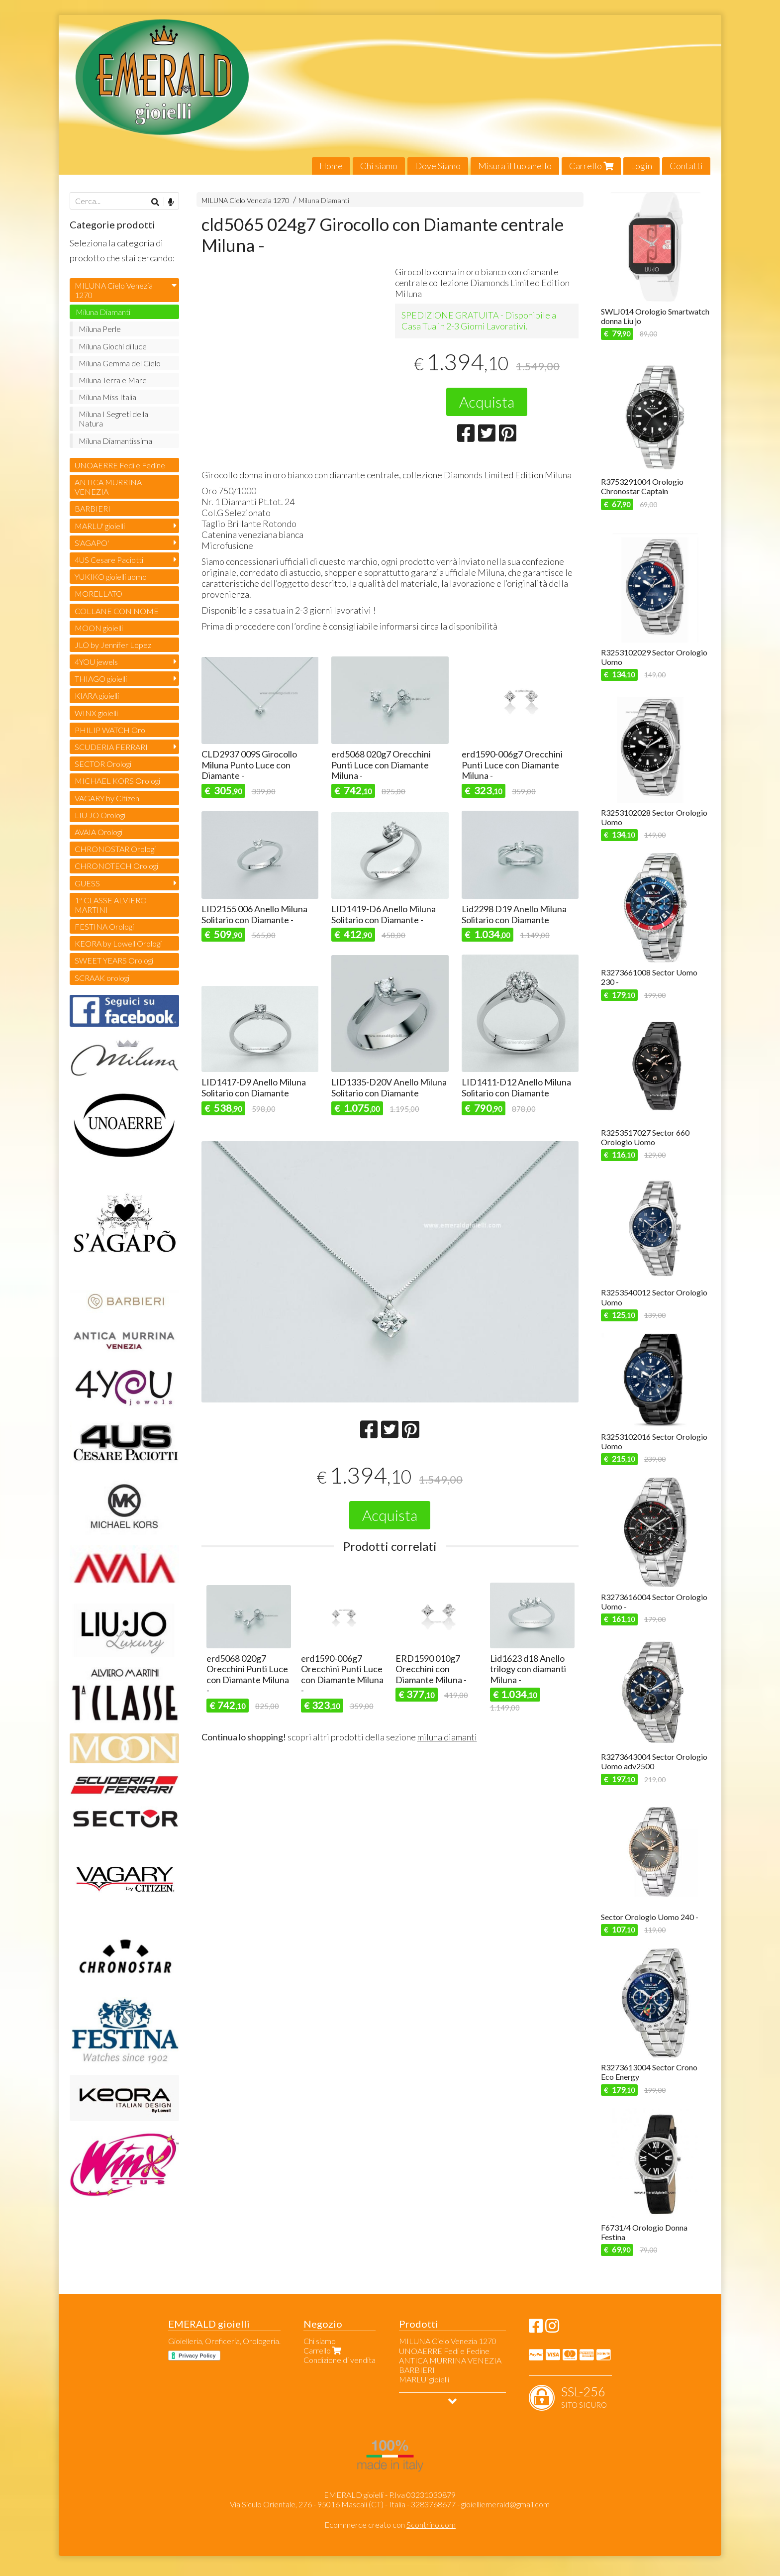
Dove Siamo (438, 165)
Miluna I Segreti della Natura (113, 418)
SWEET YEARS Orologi (114, 960)
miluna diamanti (447, 1736)
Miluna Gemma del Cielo (120, 363)
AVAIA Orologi (98, 832)
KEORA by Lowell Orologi (118, 943)
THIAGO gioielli (101, 678)
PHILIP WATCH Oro (110, 730)
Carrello (591, 165)
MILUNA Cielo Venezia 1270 (245, 200)
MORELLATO (98, 593)
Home (331, 165)
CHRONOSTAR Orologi (115, 849)
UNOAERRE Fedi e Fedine (120, 465)
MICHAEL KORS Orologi (117, 780)
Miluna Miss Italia (107, 397)
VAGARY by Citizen (107, 798)
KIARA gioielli (97, 695)
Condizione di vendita (339, 2359)
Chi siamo (378, 165)
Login (641, 165)
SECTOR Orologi (103, 763)
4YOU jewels (96, 661)
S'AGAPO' (92, 542)
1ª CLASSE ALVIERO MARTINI (111, 904)
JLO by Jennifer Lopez (113, 644)
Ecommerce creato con (390, 2524)
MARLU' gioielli (100, 526)
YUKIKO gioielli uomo (111, 576)
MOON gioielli (99, 628)
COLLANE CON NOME (117, 611)
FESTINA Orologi (104, 926)
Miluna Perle (100, 328)
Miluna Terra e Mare (113, 380)
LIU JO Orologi (100, 815)
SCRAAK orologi (102, 977)
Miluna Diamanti (323, 200)
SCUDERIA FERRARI (111, 746)
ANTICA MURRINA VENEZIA (108, 486)
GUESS (87, 883)
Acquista (486, 402)
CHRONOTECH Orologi (116, 865)
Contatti (686, 165)
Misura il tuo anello (515, 165)
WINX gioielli (96, 713)
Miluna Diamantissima (115, 440)
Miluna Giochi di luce (113, 346)
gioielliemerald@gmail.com (505, 2504)
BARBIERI (92, 508)
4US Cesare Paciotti (109, 559)
